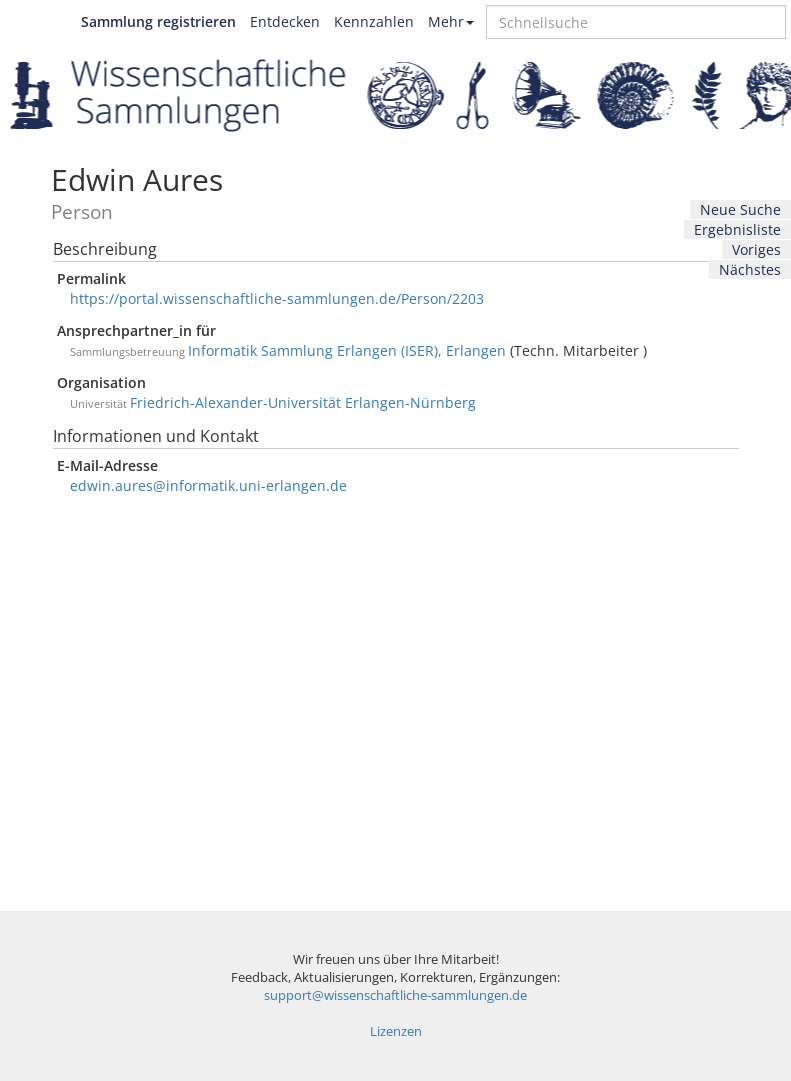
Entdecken (285, 21)
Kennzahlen (374, 21)
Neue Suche (740, 209)
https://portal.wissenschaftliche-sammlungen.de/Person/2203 (277, 298)
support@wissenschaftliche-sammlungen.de (395, 995)
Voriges (756, 249)
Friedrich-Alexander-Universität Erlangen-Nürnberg (303, 402)
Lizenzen (396, 1031)
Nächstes (750, 269)
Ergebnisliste (737, 229)
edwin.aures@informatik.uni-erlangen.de (208, 485)
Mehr (451, 21)
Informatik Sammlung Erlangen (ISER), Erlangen (347, 350)
